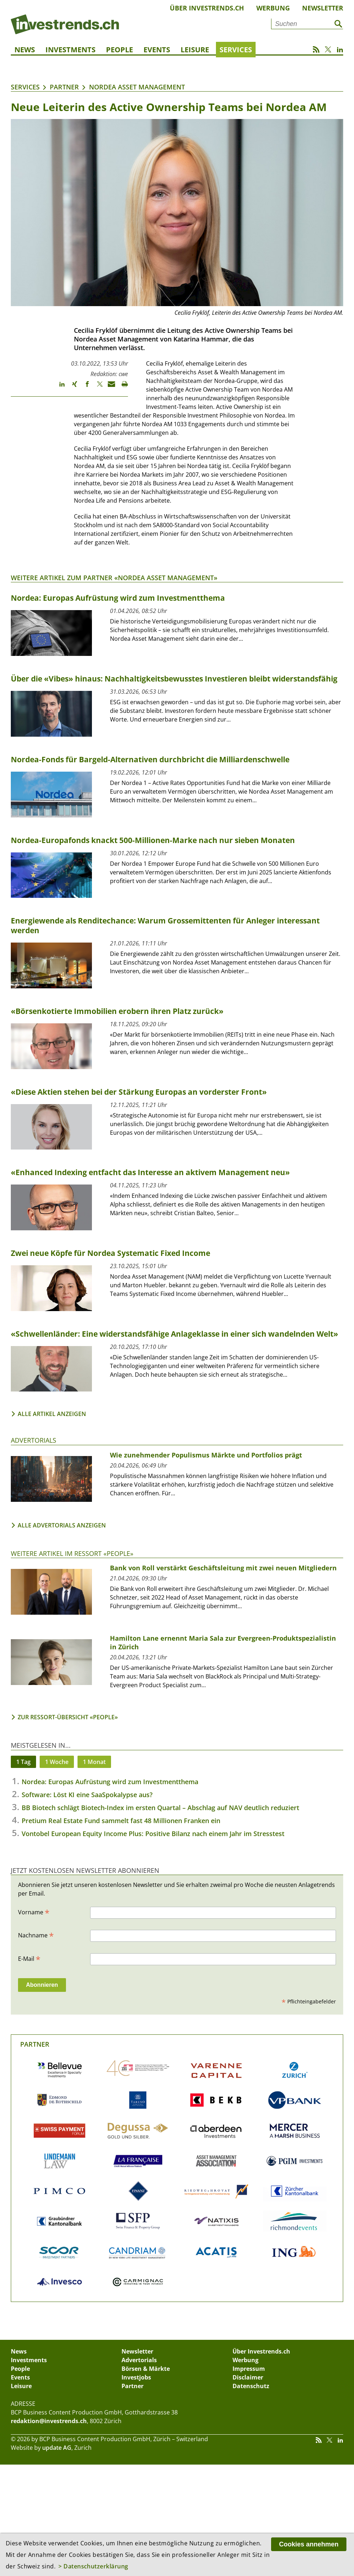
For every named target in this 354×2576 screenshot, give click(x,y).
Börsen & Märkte (145, 2369)
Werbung (273, 8)
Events (156, 49)
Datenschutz (251, 2386)
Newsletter (322, 8)
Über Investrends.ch (207, 8)
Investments (70, 49)
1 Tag (23, 1762)
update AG (56, 2448)
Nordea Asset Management (137, 87)
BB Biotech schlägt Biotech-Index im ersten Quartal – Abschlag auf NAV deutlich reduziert (160, 1807)
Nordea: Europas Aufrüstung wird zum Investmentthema (110, 1781)
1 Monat (94, 1762)
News (24, 49)
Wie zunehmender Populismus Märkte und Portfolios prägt (206, 1455)
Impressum (249, 2369)
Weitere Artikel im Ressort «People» (72, 1553)
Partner (64, 87)
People (119, 49)
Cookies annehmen (308, 2544)
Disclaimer (248, 2377)
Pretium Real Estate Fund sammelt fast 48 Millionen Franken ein (121, 1820)
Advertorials (33, 1440)
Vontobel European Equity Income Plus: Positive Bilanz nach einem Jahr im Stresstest (153, 1833)
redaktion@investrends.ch (49, 2421)
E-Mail (29, 1958)
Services (236, 49)
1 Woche (56, 1762)
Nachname (36, 1935)
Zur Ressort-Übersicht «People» (68, 1717)
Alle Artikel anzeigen (52, 1414)
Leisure (195, 49)
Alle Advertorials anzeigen (62, 1525)
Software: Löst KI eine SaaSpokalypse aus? (87, 1794)
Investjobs (136, 2377)
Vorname (33, 1912)
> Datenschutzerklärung (93, 2566)
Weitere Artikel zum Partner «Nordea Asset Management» (114, 577)
